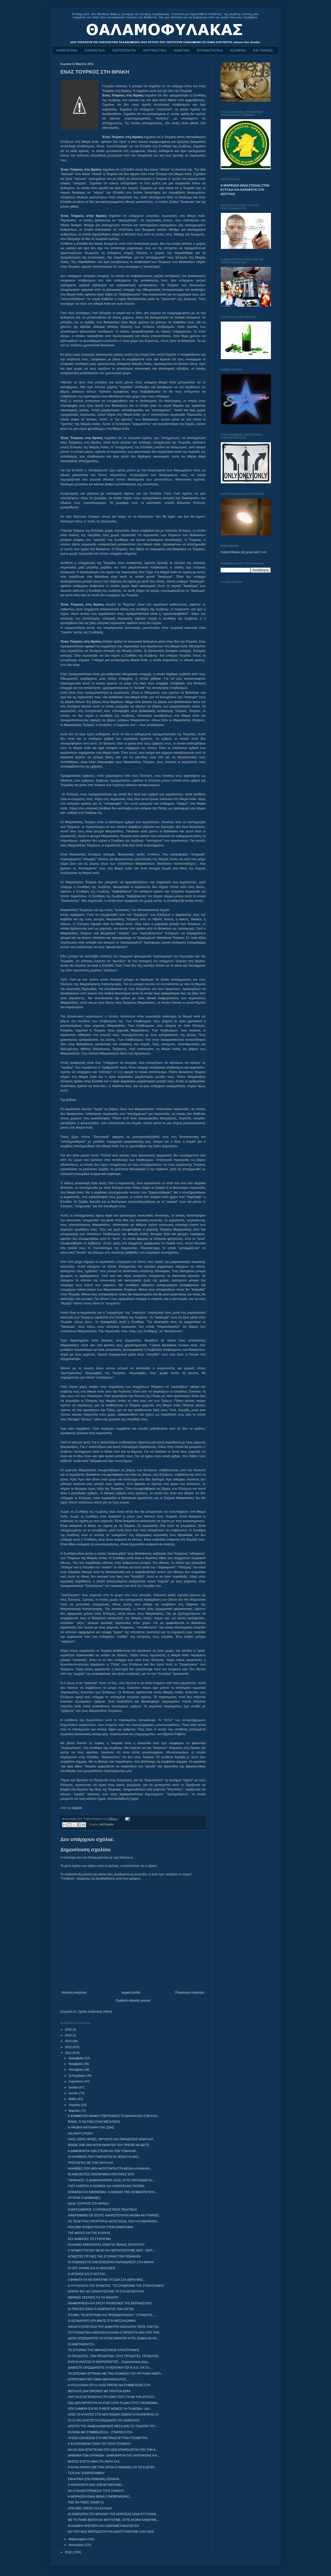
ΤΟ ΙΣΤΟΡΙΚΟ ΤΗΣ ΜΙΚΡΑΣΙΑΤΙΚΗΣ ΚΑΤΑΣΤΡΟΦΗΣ (103, 2350)
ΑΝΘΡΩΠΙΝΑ (66, 50)
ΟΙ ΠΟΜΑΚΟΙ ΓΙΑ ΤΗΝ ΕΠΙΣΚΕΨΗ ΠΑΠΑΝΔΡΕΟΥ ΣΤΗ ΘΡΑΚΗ (111, 2262)
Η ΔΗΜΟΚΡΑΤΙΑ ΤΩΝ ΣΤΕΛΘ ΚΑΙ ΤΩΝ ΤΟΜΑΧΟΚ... (103, 2151)
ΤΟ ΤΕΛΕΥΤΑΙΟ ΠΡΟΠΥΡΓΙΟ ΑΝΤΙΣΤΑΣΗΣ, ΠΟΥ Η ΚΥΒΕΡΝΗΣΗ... (113, 2221)
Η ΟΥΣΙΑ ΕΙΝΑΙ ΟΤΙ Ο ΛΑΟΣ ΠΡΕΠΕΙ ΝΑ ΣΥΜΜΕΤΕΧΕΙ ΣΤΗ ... (110, 2385)
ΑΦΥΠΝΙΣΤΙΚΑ (154, 50)
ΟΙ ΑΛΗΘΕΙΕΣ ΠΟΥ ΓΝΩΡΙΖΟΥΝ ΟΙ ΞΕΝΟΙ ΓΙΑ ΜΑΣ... (104, 2157)
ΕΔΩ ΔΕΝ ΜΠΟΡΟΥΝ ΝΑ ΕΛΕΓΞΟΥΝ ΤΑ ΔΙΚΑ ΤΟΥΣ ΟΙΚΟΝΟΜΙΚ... (114, 2403)
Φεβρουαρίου (78, 2539)
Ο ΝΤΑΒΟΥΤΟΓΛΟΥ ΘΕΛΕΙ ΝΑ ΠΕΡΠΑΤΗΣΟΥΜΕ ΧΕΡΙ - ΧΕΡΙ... (111, 2250)
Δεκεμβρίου (77, 2058)
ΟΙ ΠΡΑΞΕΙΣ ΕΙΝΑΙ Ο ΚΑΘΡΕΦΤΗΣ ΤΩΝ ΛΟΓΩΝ (101, 2309)
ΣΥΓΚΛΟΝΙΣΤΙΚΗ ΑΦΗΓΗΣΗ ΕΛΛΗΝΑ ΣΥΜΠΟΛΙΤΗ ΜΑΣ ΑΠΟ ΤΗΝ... (115, 2332)
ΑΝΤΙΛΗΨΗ (107, 1824)
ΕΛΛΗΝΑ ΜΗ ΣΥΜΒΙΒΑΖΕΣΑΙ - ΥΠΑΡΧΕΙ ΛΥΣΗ (100, 2432)
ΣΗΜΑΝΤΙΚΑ (95, 50)
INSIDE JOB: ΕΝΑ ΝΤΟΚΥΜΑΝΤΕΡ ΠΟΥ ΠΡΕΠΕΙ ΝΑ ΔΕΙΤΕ (108, 2145)
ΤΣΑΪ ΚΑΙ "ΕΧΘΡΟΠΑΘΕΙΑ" (86, 2473)
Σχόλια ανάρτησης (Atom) (95, 2011)
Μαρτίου (75, 2110)
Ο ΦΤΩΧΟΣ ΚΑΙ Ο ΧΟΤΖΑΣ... (88, 2274)
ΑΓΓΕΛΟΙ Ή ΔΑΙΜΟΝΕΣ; (84, 2198)
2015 (69, 2029)
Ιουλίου (74, 2087)
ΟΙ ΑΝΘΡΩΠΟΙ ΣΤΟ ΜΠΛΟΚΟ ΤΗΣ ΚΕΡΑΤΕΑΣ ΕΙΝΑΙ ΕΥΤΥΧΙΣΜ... (113, 2514)
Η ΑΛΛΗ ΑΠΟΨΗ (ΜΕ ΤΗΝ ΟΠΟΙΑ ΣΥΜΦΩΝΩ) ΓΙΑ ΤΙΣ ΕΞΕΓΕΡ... (112, 2467)
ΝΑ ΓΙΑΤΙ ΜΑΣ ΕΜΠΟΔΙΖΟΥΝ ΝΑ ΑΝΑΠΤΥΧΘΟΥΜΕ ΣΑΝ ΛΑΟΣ (111, 2531)
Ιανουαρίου (76, 2545)
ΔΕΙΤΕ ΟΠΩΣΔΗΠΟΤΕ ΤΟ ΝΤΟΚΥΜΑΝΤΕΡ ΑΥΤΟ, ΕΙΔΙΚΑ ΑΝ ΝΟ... (113, 2338)
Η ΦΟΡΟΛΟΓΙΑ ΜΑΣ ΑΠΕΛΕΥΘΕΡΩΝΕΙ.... (96, 2485)
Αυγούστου (76, 2081)
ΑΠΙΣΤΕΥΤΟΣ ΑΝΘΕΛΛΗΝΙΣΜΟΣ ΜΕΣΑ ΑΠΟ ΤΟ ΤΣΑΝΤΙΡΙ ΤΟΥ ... (113, 2426)
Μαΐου (73, 2099)
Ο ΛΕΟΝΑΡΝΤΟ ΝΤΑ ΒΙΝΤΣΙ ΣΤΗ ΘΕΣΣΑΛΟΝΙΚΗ (101, 2321)
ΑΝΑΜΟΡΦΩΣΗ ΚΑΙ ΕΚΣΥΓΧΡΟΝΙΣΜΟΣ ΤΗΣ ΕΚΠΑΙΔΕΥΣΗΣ (110, 2303)
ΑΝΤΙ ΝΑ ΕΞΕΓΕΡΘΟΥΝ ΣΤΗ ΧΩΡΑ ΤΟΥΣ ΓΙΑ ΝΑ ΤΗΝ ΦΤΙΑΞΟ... (112, 2397)
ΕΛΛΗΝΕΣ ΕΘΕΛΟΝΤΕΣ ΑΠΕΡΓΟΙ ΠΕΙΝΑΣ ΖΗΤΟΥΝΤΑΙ (106, 2244)
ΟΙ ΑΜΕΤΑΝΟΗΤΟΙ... (82, 2344)
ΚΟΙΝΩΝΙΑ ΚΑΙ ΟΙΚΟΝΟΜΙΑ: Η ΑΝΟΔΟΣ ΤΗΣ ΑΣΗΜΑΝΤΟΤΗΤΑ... (112, 2192)
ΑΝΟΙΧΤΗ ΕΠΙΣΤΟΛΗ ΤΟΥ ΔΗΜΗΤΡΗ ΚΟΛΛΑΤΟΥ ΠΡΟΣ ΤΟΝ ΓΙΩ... (114, 2327)
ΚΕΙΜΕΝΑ (238, 50)
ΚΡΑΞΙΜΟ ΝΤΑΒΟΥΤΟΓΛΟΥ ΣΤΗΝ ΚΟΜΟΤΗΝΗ (100, 2227)
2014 (69, 2035)
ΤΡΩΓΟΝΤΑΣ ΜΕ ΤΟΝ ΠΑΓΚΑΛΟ (90, 2163)
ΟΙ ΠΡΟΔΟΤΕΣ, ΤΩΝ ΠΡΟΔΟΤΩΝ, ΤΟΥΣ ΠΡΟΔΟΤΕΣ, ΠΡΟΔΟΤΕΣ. (113, 2356)
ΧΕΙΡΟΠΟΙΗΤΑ (124, 50)
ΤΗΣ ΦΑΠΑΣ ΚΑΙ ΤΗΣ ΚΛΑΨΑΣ (89, 2233)
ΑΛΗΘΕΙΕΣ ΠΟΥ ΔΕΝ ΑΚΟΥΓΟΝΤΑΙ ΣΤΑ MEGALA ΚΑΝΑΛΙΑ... (110, 2168)
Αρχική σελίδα (130, 1992)
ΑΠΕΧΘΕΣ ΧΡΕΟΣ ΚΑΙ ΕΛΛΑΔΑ (90, 2508)
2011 (69, 2053)
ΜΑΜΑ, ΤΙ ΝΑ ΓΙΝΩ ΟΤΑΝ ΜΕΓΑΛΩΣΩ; (94, 2122)
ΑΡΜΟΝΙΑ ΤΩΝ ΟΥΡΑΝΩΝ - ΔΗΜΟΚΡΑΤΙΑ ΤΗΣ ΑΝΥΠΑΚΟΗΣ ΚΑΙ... (114, 2455)
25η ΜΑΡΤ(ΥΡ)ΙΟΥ (80, 2133)
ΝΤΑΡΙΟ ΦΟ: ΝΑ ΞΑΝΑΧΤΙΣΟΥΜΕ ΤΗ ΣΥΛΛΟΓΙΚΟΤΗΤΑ (106, 2291)
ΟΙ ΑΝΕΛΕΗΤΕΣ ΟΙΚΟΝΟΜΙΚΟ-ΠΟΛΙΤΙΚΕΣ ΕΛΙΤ (101, 2174)
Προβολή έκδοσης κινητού (133, 2000)
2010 (69, 2552)
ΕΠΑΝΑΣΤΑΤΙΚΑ (210, 50)
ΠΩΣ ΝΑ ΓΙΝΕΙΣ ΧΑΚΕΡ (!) (86, 2502)
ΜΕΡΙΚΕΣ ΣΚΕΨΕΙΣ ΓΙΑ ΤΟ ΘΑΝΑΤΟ (93, 2297)
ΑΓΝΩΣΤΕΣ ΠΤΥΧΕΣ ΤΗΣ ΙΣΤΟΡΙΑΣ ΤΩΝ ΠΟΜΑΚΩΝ (104, 2256)
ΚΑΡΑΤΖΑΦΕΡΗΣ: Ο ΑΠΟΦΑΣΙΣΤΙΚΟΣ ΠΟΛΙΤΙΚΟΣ (102, 2209)
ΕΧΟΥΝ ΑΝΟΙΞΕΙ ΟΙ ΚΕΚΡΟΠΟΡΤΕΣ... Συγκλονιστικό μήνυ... (109, 2362)
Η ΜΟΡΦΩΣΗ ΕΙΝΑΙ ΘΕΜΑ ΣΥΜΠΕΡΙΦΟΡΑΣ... (100, 2496)
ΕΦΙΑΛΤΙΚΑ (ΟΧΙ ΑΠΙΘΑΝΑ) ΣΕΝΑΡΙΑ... (95, 2479)
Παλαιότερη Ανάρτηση (189, 1992)
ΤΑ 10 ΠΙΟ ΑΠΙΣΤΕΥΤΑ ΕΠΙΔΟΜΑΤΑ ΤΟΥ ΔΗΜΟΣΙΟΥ (104, 2420)
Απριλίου (75, 2105)
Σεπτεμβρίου (77, 2075)
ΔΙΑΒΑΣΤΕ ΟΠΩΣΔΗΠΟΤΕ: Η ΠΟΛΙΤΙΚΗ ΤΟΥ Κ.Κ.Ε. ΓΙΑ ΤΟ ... (110, 2367)
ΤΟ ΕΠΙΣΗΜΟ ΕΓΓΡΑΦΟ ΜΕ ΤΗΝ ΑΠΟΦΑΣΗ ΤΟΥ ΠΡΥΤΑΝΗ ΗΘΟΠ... (115, 2373)
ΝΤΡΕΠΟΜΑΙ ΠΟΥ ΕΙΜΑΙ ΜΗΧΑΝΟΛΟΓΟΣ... (98, 2379)
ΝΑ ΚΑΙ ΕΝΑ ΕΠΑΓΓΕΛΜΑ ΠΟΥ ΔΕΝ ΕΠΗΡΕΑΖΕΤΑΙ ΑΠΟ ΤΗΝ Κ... (113, 2450)
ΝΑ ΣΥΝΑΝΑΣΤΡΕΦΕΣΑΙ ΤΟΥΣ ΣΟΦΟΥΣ (96, 2491)
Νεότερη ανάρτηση (74, 1992)
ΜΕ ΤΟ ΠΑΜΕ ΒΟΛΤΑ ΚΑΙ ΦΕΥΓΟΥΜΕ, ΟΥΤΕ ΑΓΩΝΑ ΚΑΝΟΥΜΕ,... (114, 2520)
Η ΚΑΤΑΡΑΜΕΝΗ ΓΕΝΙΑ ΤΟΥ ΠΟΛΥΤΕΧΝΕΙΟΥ (99, 2444)
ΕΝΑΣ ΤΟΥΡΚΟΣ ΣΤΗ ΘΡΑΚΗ (88, 2203)
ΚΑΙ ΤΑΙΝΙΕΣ (263, 50)
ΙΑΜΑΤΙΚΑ (182, 50)
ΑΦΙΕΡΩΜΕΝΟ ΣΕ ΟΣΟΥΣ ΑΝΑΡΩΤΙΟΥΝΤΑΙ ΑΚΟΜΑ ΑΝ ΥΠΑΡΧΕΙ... (114, 2215)
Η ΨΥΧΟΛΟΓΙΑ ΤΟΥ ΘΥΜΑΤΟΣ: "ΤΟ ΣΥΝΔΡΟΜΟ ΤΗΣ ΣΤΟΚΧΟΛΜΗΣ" (116, 2286)
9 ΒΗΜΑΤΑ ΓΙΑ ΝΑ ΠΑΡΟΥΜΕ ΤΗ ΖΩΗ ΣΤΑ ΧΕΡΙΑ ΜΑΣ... (106, 2280)
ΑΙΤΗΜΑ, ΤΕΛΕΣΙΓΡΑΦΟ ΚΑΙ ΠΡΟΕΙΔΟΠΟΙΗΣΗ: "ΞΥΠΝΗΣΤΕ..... (112, 2315)
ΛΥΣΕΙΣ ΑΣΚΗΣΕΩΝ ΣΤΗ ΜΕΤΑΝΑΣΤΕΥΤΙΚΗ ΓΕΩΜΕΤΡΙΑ (107, 2438)
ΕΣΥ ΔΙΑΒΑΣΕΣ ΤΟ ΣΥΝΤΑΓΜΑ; (89, 2239)
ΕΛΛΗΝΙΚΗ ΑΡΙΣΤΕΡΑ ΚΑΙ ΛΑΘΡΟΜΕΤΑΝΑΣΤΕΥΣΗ (103, 2526)
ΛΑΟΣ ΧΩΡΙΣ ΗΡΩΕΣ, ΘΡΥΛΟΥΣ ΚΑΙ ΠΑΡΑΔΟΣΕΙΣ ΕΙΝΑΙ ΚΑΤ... (111, 2139)
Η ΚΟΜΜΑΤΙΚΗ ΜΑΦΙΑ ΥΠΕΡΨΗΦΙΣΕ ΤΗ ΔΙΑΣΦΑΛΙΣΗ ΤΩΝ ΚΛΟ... (114, 2116)
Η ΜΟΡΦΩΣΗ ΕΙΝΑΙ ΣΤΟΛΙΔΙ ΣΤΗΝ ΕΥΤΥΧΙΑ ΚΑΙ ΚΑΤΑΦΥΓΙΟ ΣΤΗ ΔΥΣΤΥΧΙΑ (245, 190)
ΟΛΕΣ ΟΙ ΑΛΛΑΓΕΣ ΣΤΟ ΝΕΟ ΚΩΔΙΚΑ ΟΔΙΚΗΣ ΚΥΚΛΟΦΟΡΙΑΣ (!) (113, 2414)
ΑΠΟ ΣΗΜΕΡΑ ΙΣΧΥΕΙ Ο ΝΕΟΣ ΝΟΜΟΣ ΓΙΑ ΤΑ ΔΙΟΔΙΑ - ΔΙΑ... (110, 2408)
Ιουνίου (74, 2093)
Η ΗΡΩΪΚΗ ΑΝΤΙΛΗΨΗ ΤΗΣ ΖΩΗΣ (91, 2127)
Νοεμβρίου (76, 2064)
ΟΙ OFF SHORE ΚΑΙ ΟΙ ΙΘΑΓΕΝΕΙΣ (92, 2268)
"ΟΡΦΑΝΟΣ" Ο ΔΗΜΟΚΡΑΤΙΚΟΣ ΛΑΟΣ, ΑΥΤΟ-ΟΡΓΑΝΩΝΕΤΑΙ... (111, 2180)
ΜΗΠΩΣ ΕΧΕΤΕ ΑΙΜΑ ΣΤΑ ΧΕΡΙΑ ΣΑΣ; (94, 2461)
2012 (69, 2047)
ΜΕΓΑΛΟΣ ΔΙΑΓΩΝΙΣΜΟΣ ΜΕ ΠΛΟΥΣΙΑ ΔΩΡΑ (99, 2391)
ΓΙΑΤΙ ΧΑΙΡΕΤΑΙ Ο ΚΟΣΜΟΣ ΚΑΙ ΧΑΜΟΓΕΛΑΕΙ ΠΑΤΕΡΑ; (106, 2186)
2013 (69, 2041)
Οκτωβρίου (76, 2069)
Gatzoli (77, 1808)
